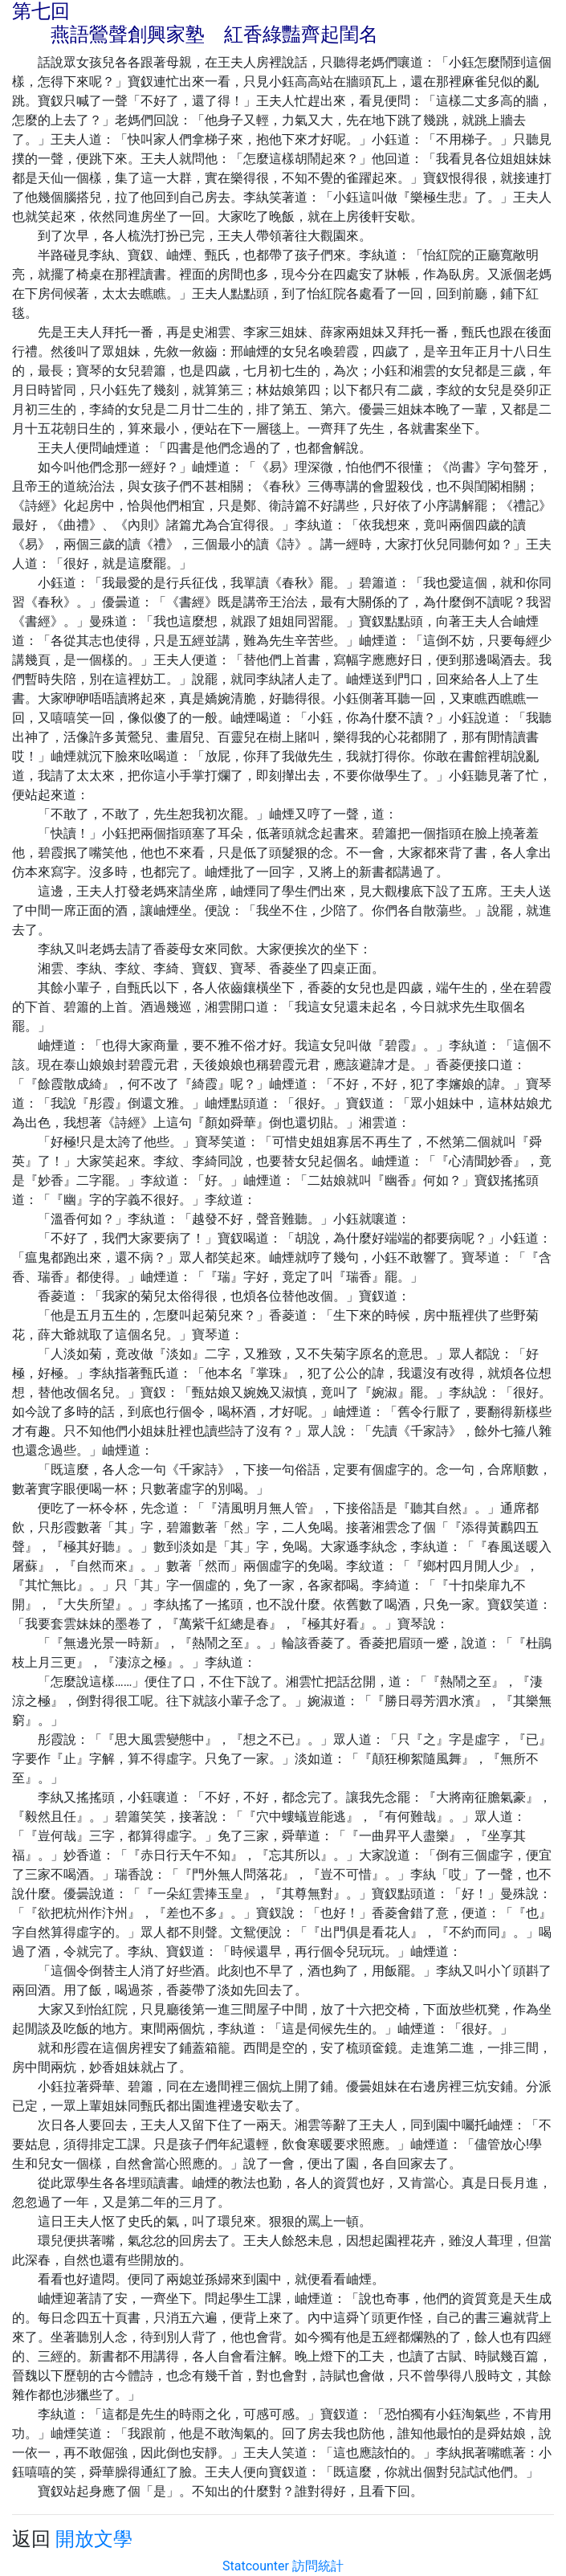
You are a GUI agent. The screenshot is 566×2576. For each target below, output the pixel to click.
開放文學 (93, 2539)
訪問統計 (318, 2566)
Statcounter (255, 2566)
